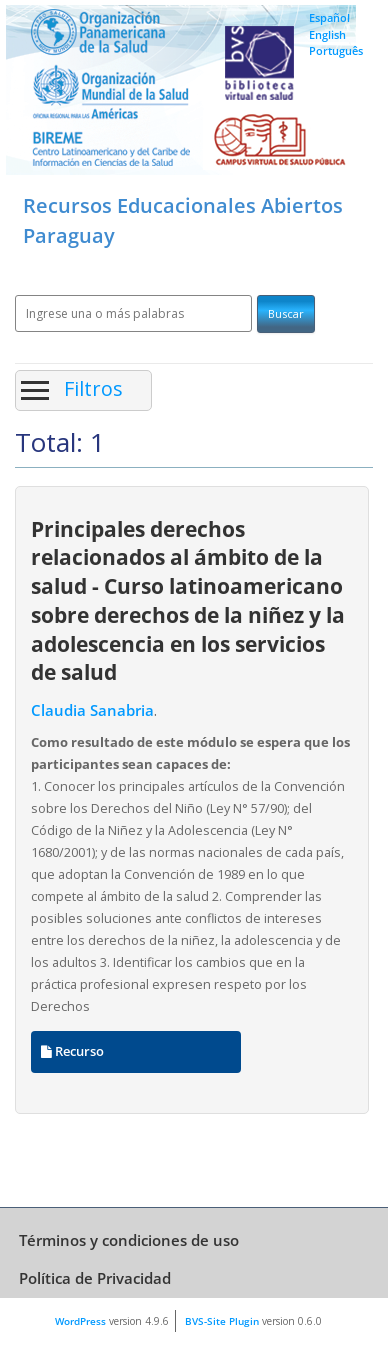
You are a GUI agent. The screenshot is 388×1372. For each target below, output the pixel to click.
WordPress (80, 1321)
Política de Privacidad (95, 1278)
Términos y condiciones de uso (129, 1240)
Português (336, 50)
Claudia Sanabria (92, 710)
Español (329, 17)
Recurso (72, 1051)
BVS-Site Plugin (222, 1321)
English (327, 34)
